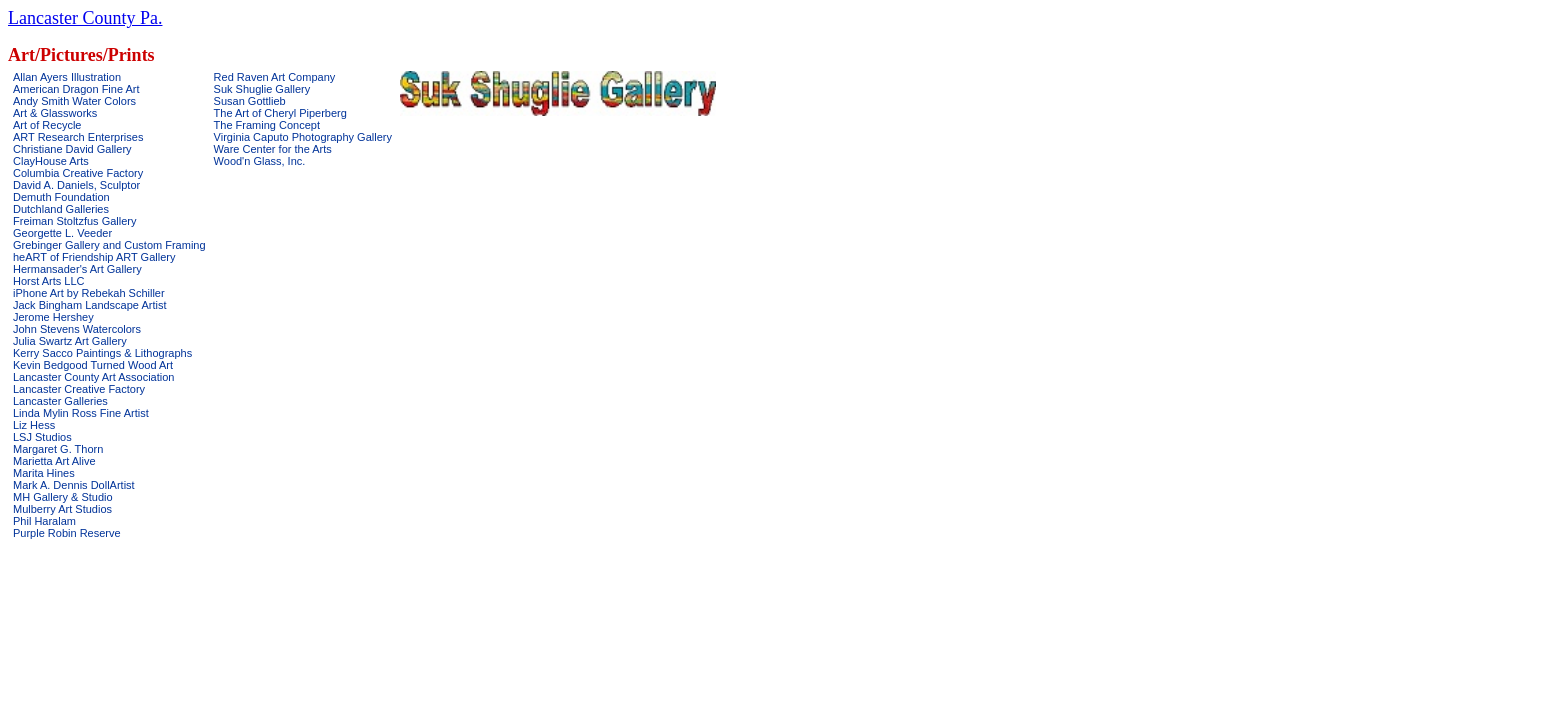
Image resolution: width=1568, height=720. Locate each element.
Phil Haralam (44, 521)
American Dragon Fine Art (76, 89)
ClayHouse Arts (51, 161)
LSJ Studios (42, 437)
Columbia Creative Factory (78, 173)
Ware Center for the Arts (273, 149)
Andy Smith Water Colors (74, 101)
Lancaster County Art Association (93, 377)
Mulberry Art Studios (62, 509)
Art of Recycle (47, 125)
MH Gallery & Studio (63, 497)
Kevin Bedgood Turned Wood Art (93, 365)
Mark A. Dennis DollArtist (74, 485)
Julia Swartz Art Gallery (70, 341)
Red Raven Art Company (275, 77)
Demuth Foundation (61, 197)
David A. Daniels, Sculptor (76, 185)
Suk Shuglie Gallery (262, 89)
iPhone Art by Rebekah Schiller (89, 293)
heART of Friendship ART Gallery (94, 257)
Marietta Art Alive (54, 461)
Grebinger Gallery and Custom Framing (109, 245)
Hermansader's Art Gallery (77, 269)
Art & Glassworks (55, 113)
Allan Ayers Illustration (67, 77)
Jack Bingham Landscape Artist (89, 305)
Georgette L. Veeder (62, 233)
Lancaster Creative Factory (79, 389)
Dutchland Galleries (61, 209)
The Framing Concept (267, 125)
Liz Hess (34, 425)
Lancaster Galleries (60, 401)
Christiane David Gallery (72, 149)
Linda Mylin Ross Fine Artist (81, 413)
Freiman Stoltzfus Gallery (74, 221)
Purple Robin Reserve (67, 533)
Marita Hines (44, 473)
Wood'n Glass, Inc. (260, 161)
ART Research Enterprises (78, 137)
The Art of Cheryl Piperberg (280, 113)
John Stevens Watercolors (77, 329)
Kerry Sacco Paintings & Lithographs (102, 353)
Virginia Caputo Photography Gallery (303, 137)
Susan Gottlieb (250, 101)
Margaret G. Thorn (58, 449)
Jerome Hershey (53, 317)
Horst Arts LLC (49, 281)
